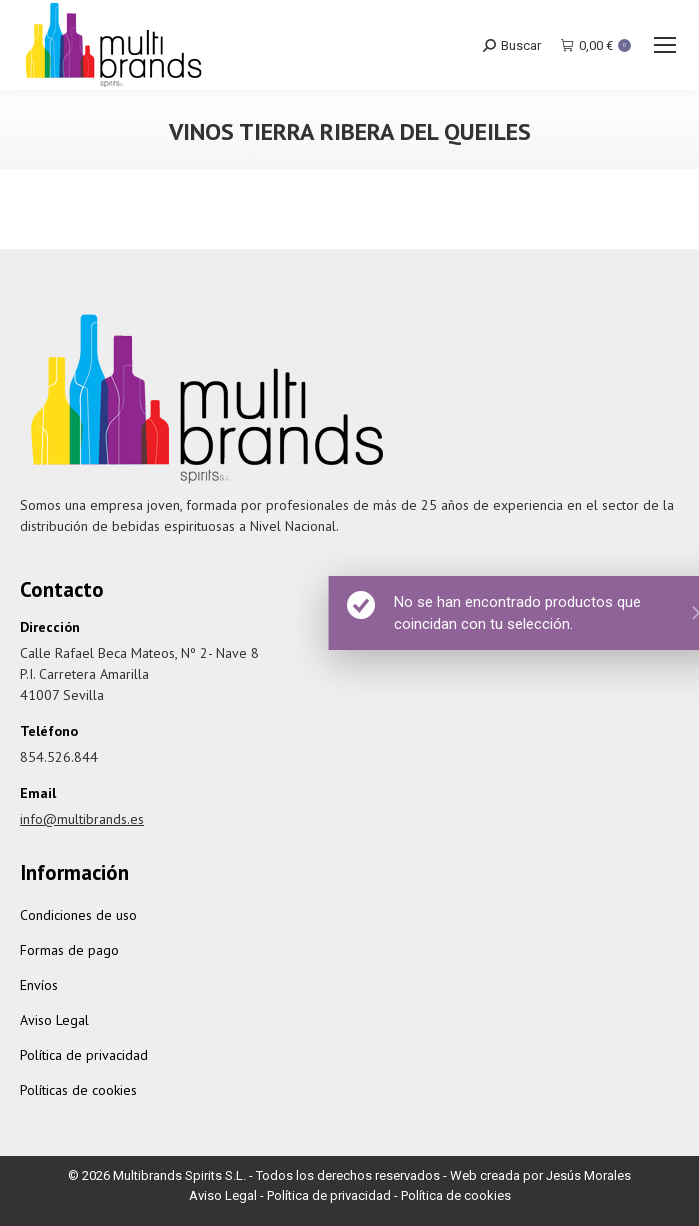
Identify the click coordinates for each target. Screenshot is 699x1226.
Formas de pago (69, 950)
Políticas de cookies (78, 1090)
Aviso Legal (54, 1020)
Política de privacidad (84, 1055)
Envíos (39, 985)
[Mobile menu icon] (665, 45)
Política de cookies (456, 1195)
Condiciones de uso (78, 915)
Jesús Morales (588, 1175)
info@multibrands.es (82, 819)
